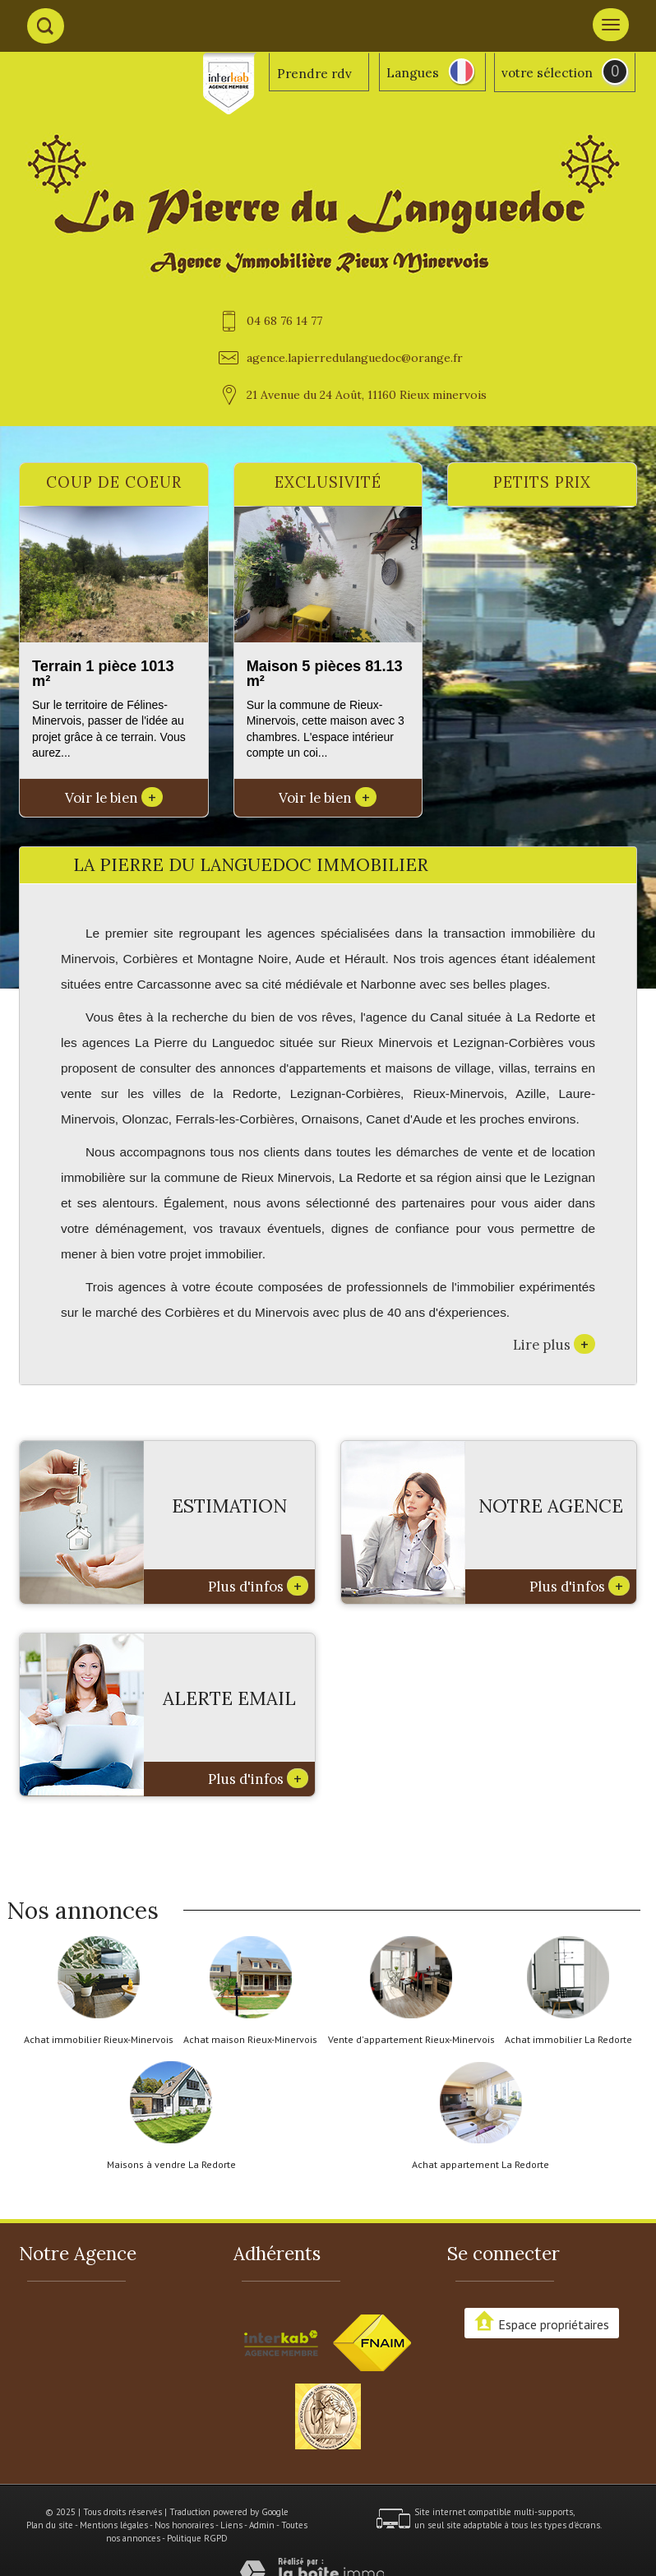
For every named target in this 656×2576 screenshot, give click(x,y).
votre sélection (547, 73)
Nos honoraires (184, 2525)
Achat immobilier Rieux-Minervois (98, 2040)
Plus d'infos (258, 1586)
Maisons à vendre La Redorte (171, 2165)
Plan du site (49, 2525)
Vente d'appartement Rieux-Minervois (411, 2040)
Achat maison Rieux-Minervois (250, 2040)
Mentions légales (114, 2525)
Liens (231, 2525)
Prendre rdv (314, 73)
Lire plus (554, 1344)
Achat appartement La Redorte (480, 2165)
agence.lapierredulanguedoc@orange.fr (355, 357)
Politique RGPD (197, 2538)
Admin (262, 2525)
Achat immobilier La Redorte (568, 2040)
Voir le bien (114, 798)
